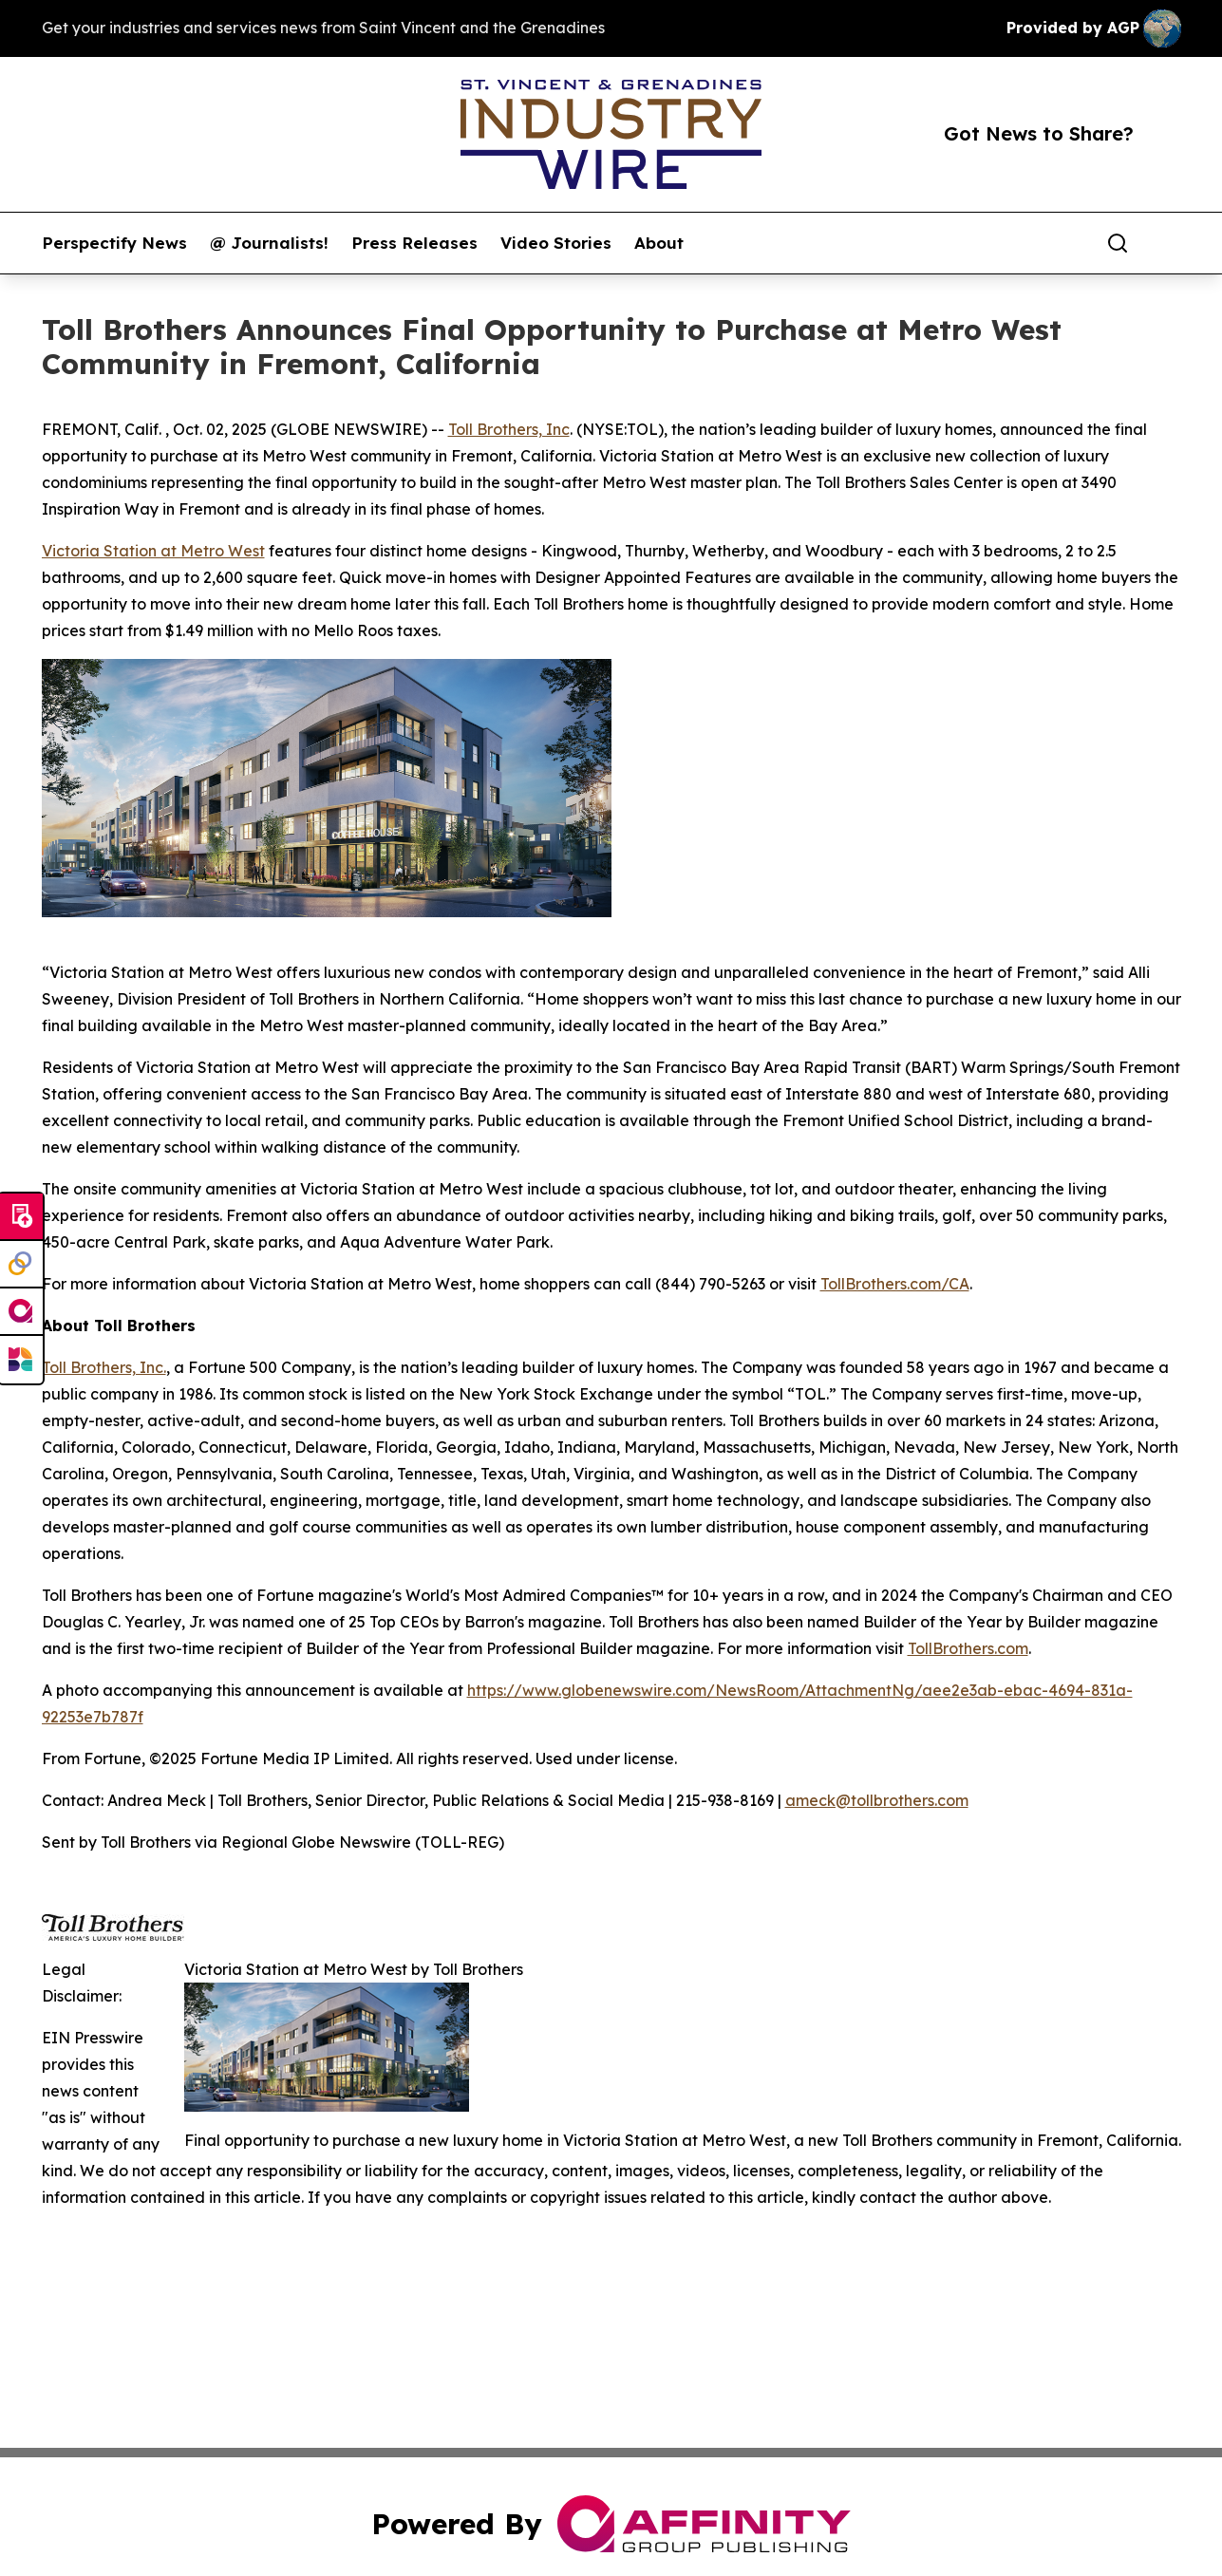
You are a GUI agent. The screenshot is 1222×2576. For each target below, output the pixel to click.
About (659, 243)
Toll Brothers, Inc (509, 429)
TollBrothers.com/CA (894, 1283)
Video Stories (555, 243)
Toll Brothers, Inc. (104, 1367)
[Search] (1117, 243)
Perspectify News (114, 243)
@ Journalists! (269, 243)
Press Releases (414, 243)
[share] (1168, 243)
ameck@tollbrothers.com (876, 1800)
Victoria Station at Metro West (153, 550)
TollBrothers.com (968, 1648)
